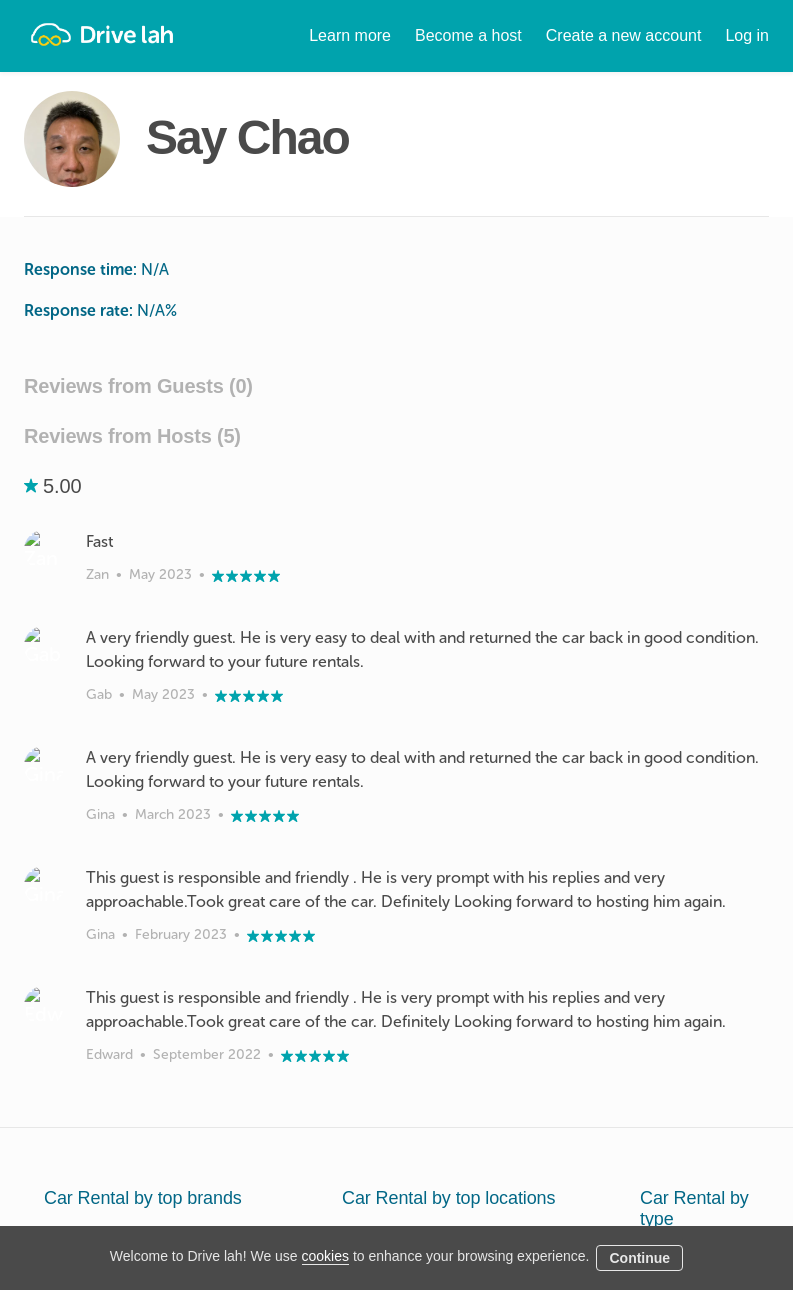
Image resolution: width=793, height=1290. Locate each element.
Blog (468, 1210)
